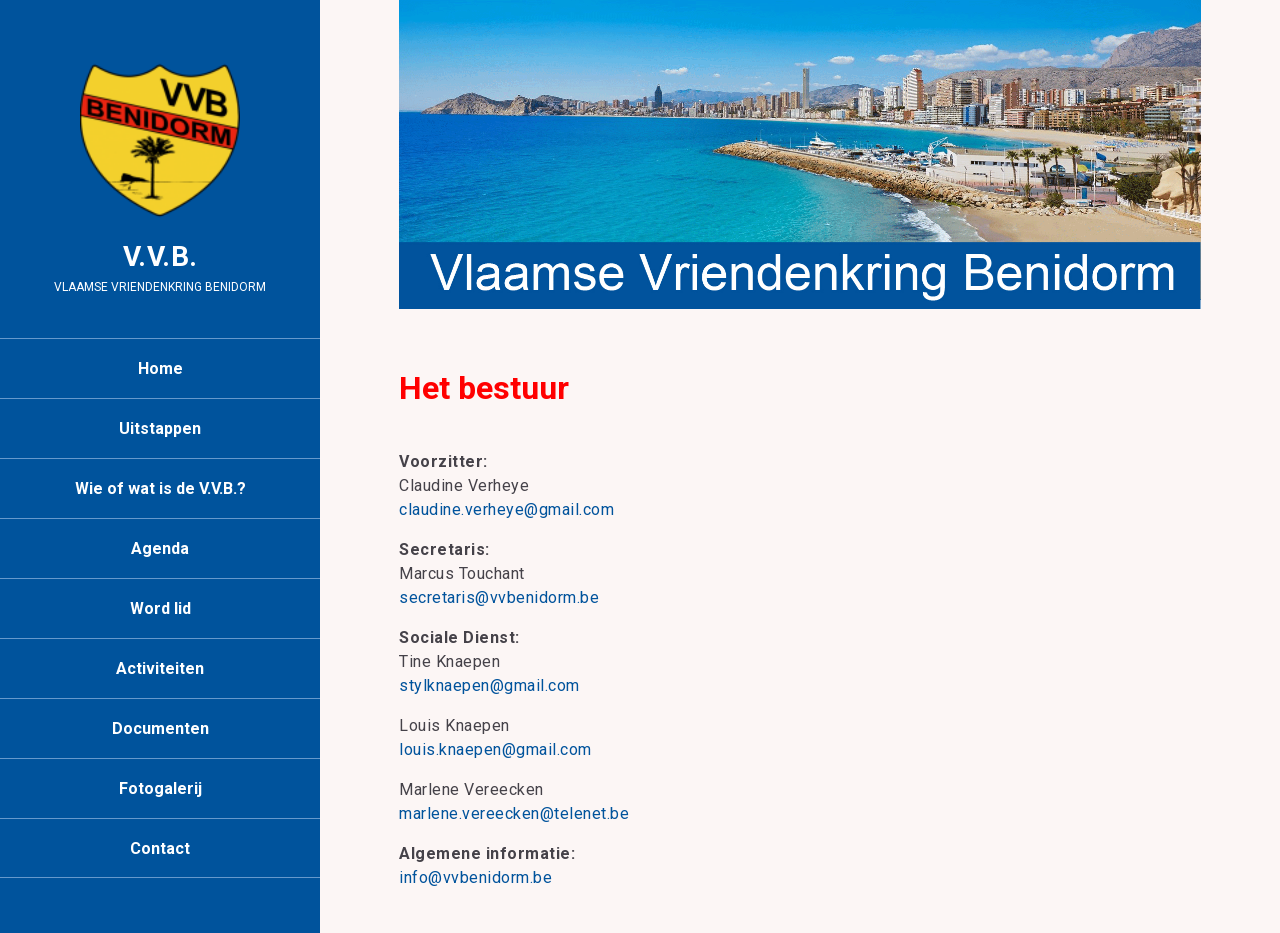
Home (160, 368)
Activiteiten (160, 668)
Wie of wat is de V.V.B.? (160, 488)
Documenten (160, 728)
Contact (160, 848)
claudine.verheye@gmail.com (506, 509)
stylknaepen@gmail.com (489, 685)
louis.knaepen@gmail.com (495, 749)
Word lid (160, 608)
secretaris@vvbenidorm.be (499, 597)
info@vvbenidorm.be (475, 877)
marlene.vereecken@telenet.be (514, 813)
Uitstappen (160, 428)
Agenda (160, 548)
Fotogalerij (160, 788)
